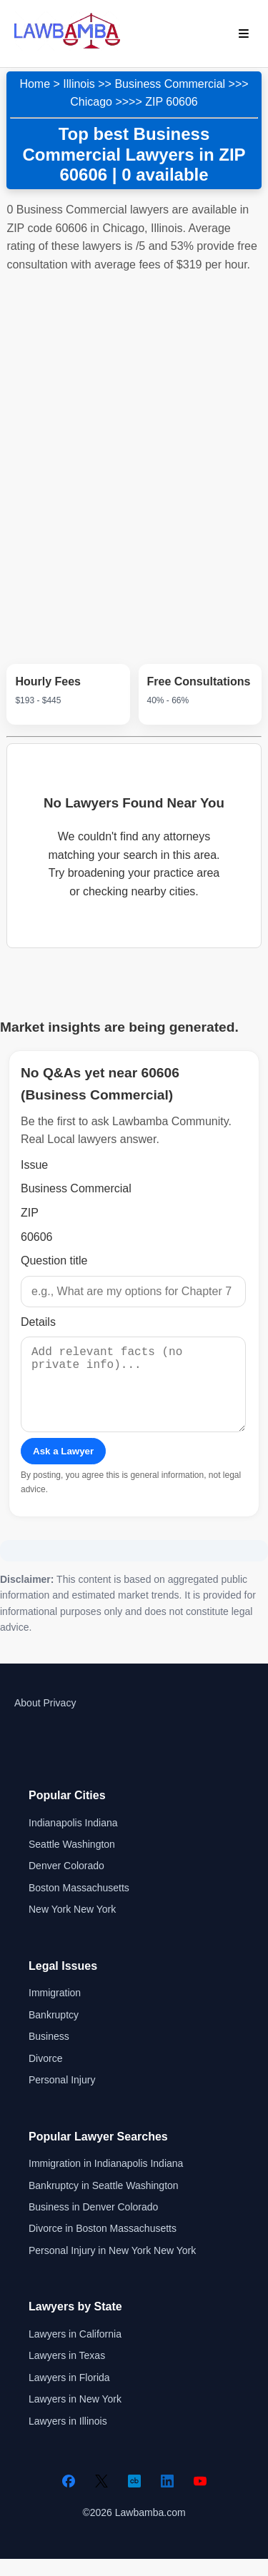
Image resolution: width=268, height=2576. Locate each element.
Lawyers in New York (75, 2416)
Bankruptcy (54, 2032)
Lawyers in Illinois (68, 2438)
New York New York (72, 1926)
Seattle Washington (72, 1861)
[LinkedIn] (167, 2498)
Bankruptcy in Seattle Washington (104, 2202)
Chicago (91, 102)
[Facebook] (68, 2498)
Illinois (78, 84)
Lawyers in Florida (69, 2394)
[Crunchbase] (134, 2498)
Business (49, 2053)
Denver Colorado (66, 1882)
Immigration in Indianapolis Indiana (106, 2180)
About (27, 1720)
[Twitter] (101, 2498)
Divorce (45, 2075)
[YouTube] (200, 2498)
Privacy (59, 1720)
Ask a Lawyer (63, 1468)
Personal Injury (62, 2097)
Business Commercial (169, 84)
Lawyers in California (75, 2351)
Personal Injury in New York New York (112, 2267)
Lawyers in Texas (67, 2372)
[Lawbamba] (67, 47)
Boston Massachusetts (79, 1905)
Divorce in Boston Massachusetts (103, 2245)
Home (34, 84)
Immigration (55, 2010)
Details (38, 1322)
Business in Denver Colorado (93, 2224)
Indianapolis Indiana (73, 1840)
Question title (54, 1260)
